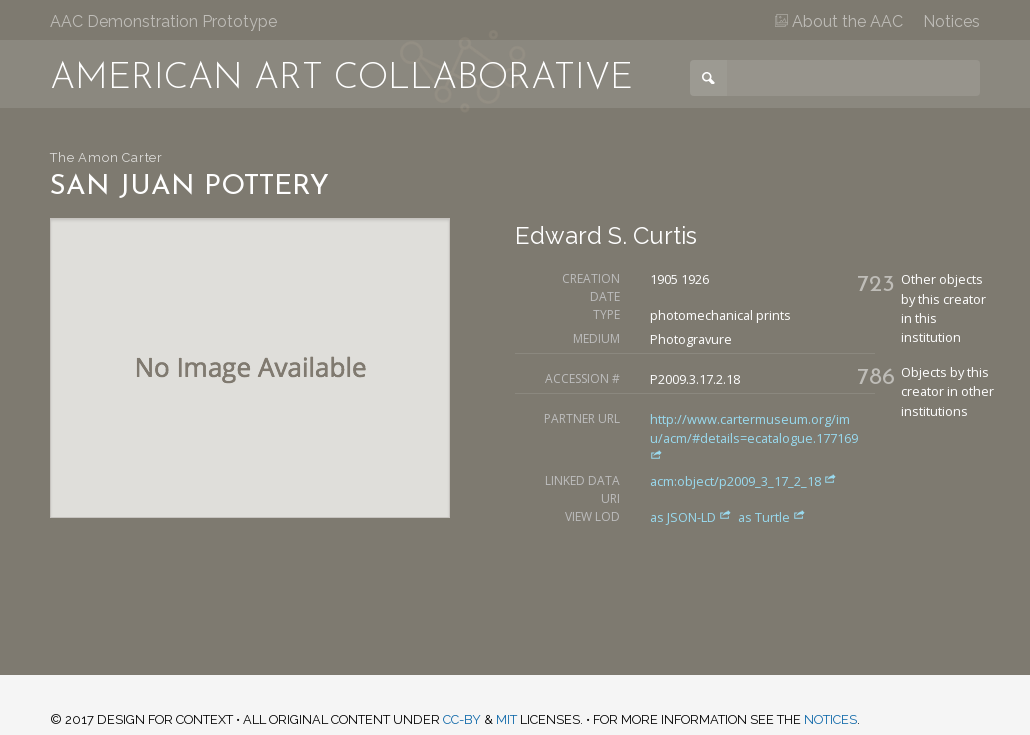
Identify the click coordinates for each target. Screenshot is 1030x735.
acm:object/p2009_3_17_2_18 (743, 481)
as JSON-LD (692, 517)
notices (830, 719)
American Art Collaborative (341, 79)
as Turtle (772, 517)
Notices (951, 21)
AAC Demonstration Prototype (163, 21)
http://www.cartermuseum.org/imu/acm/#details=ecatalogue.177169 (754, 435)
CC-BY (462, 719)
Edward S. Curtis (606, 235)
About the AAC (839, 21)
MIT (506, 719)
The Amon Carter (106, 157)
